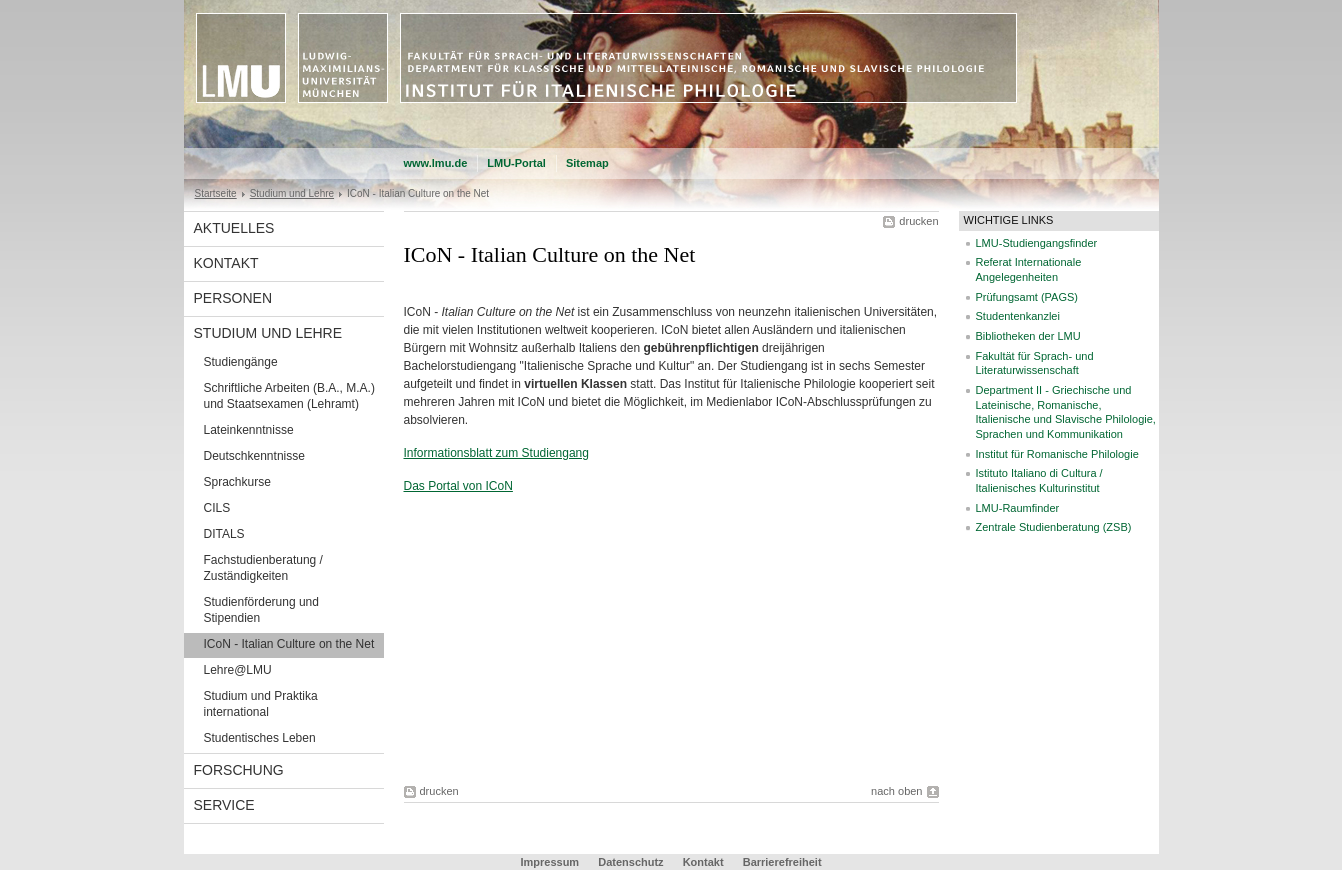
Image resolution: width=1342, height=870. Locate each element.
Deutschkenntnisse (254, 456)
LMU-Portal (516, 163)
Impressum (549, 862)
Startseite (216, 193)
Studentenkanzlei (1018, 316)
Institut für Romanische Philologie (1057, 454)
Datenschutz (630, 862)
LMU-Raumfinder (1018, 508)
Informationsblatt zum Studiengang (496, 453)
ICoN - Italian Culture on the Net (289, 644)
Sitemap (587, 163)
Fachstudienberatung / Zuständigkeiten (263, 568)
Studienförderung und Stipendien (261, 610)
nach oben (896, 791)
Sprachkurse (237, 482)
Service (224, 805)
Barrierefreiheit (782, 862)
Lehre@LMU (238, 670)
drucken (918, 221)
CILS (217, 508)
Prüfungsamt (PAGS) (1027, 297)
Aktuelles (234, 228)
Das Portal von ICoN (458, 486)
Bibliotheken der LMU (1028, 336)
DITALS (224, 534)
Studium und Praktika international (261, 704)
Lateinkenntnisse (249, 430)
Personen (233, 298)
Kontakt (226, 263)
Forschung (239, 770)
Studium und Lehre (292, 193)
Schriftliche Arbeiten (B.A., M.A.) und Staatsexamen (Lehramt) (289, 396)
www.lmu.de (436, 163)
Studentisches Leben (260, 738)
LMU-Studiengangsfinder (1037, 243)
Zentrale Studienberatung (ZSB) (1054, 527)
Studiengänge (241, 362)
